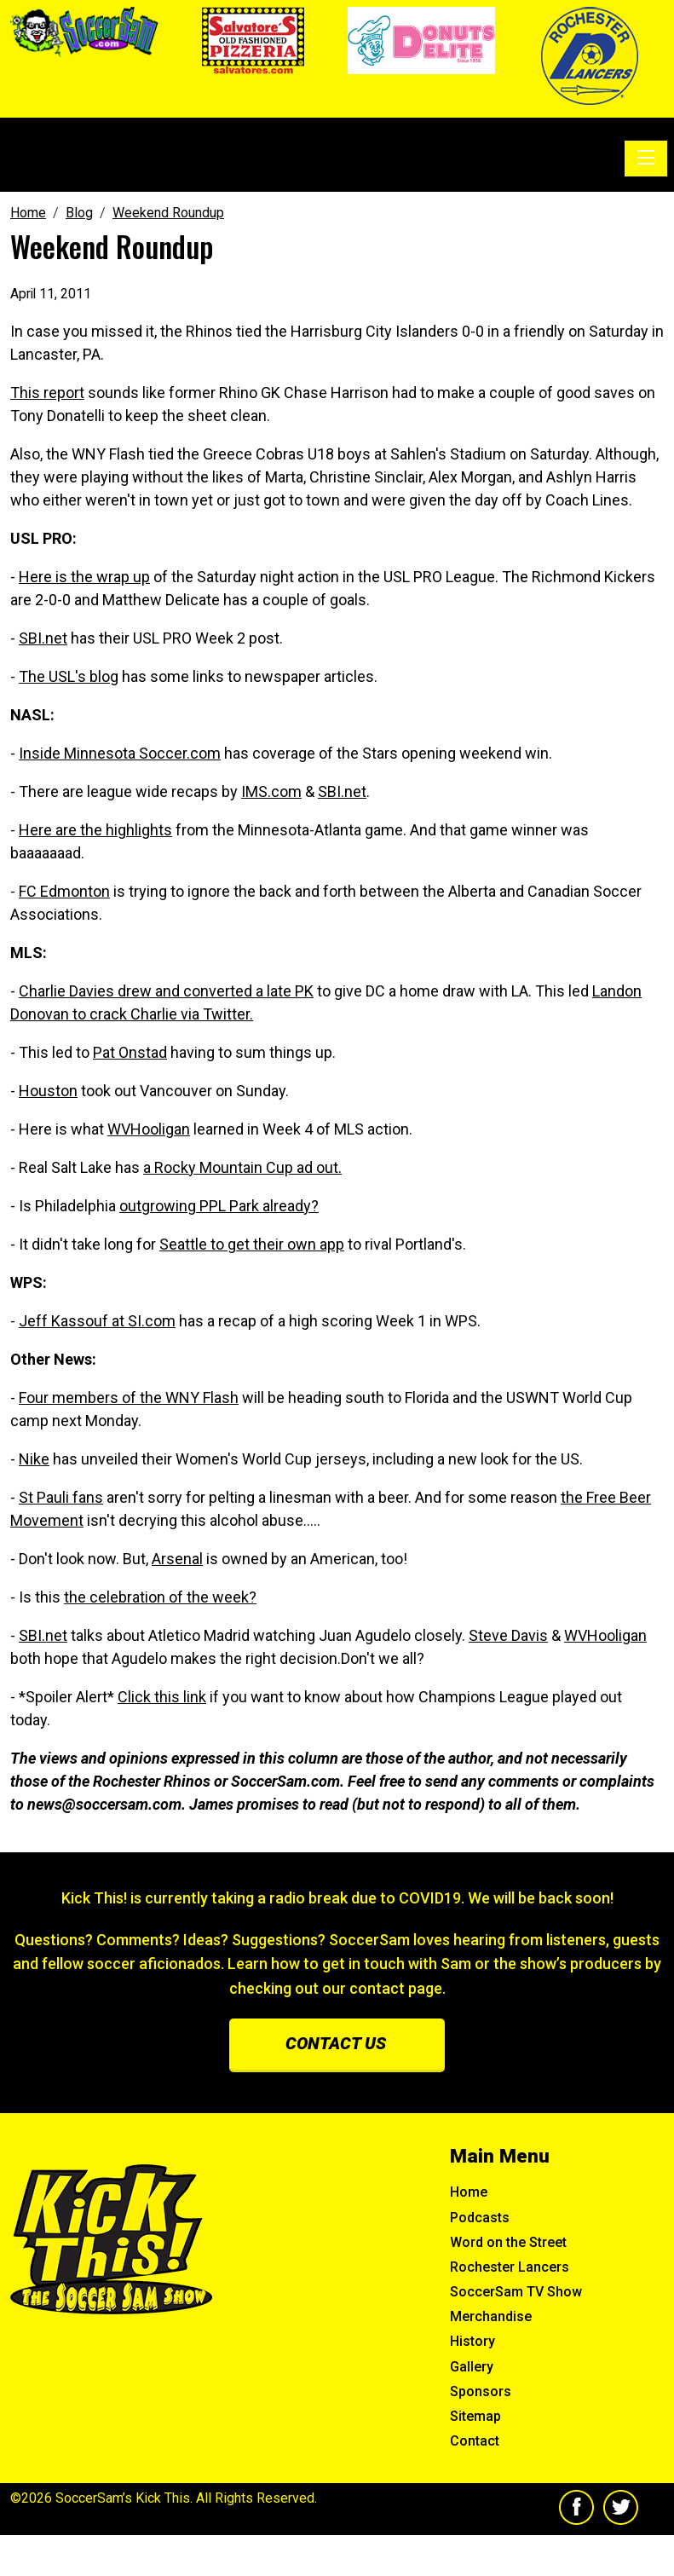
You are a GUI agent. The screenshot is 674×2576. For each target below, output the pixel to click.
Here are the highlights (95, 830)
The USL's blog (68, 676)
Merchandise (491, 2316)
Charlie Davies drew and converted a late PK (166, 991)
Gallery (471, 2367)
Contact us (335, 2043)
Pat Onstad (130, 1052)
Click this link (162, 1697)
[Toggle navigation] (646, 158)
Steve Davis (508, 1635)
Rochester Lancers (509, 2267)
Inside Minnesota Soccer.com (120, 753)
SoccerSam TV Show (516, 2292)
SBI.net (43, 638)
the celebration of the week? (160, 1597)
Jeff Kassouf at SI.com (97, 1321)
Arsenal (177, 1559)
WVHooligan (148, 1129)
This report (47, 392)
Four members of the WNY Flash (129, 1397)
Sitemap (475, 2416)
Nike (34, 1459)
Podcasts (480, 2217)
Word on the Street (508, 2242)
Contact (474, 2441)
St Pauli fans (61, 1497)
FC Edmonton (64, 891)
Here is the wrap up (84, 577)
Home (468, 2192)
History (472, 2341)
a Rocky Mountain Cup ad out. (242, 1167)
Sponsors (480, 2391)
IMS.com (271, 791)
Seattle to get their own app (251, 1244)
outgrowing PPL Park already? (219, 1206)
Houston (48, 1091)
